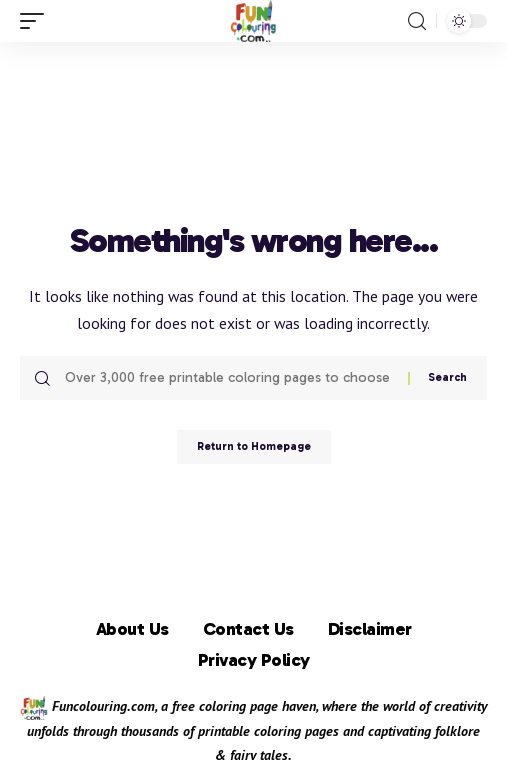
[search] (417, 21)
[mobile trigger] (37, 21)
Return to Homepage (254, 446)
